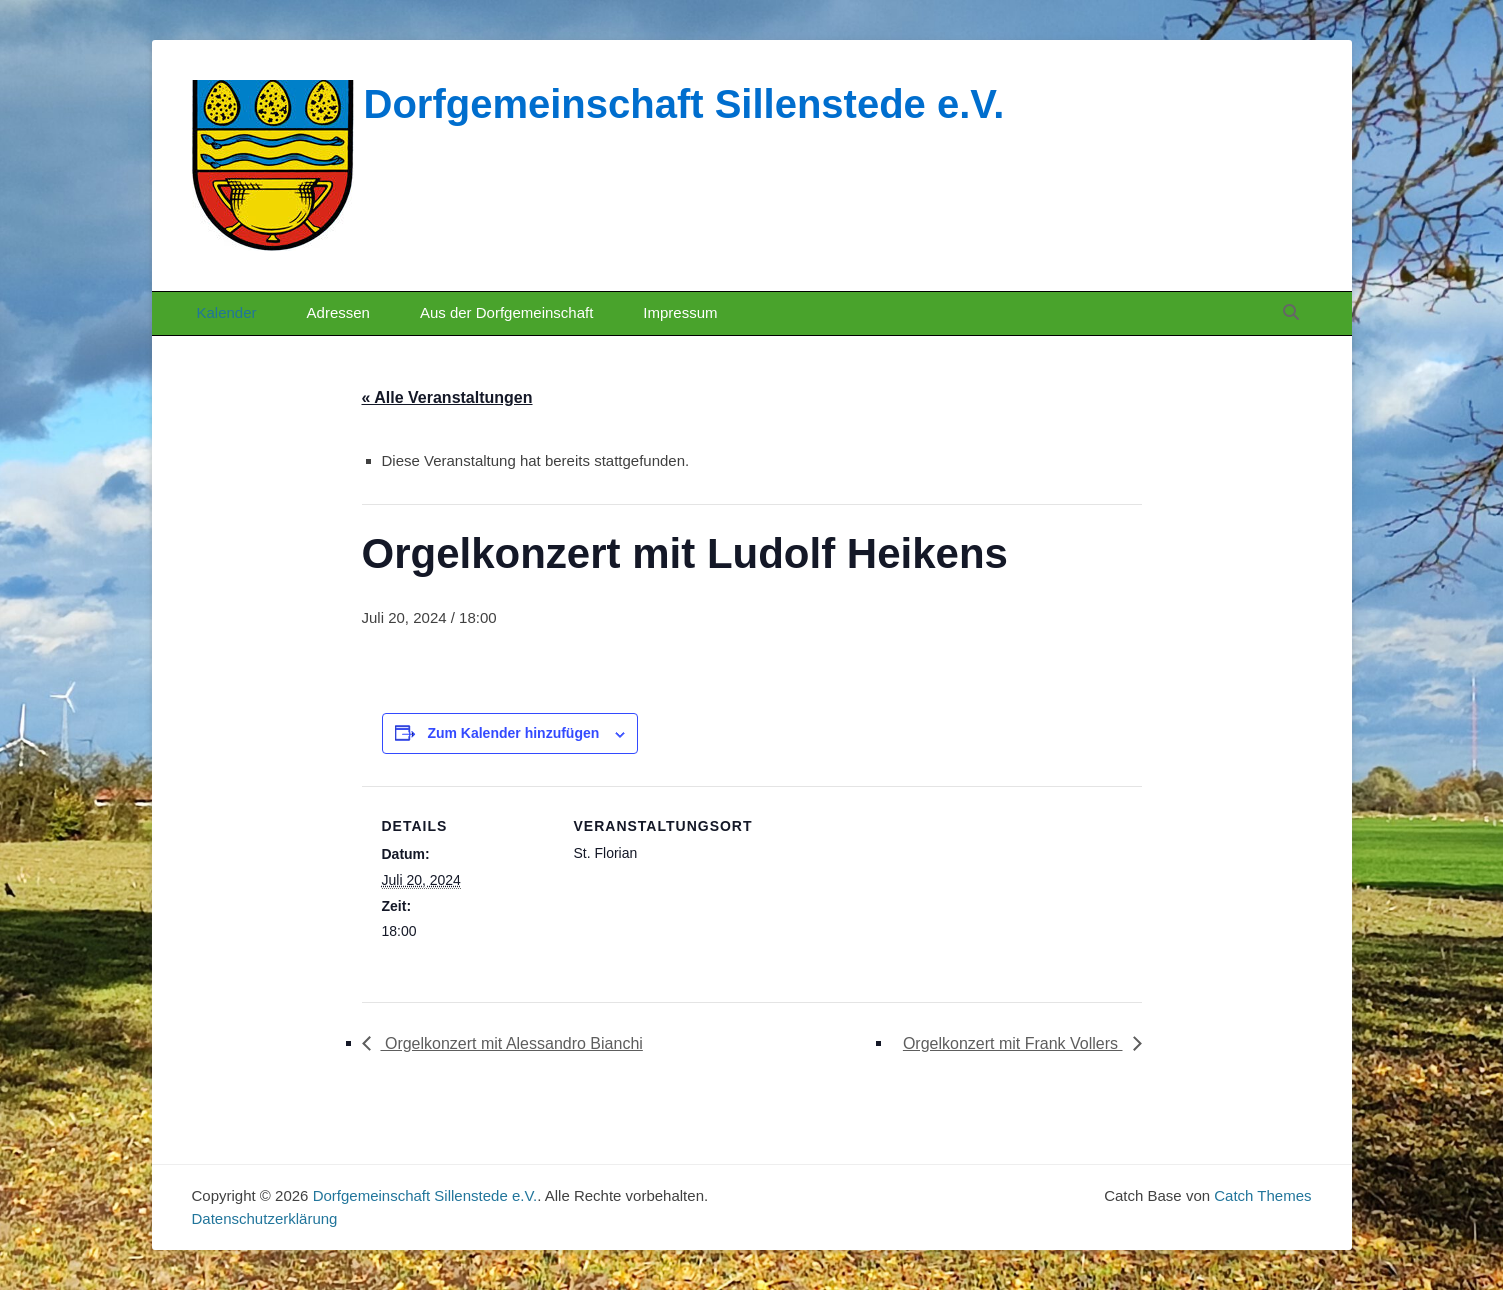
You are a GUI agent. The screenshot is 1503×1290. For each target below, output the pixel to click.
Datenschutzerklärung (265, 1218)
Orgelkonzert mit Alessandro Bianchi (512, 1043)
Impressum (680, 312)
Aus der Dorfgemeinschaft (506, 312)
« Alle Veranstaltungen (447, 397)
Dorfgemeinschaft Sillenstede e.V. (684, 104)
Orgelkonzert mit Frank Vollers (1013, 1043)
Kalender (227, 312)
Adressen (338, 312)
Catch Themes (1262, 1195)
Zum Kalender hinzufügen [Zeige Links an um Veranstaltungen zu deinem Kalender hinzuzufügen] (513, 733)
